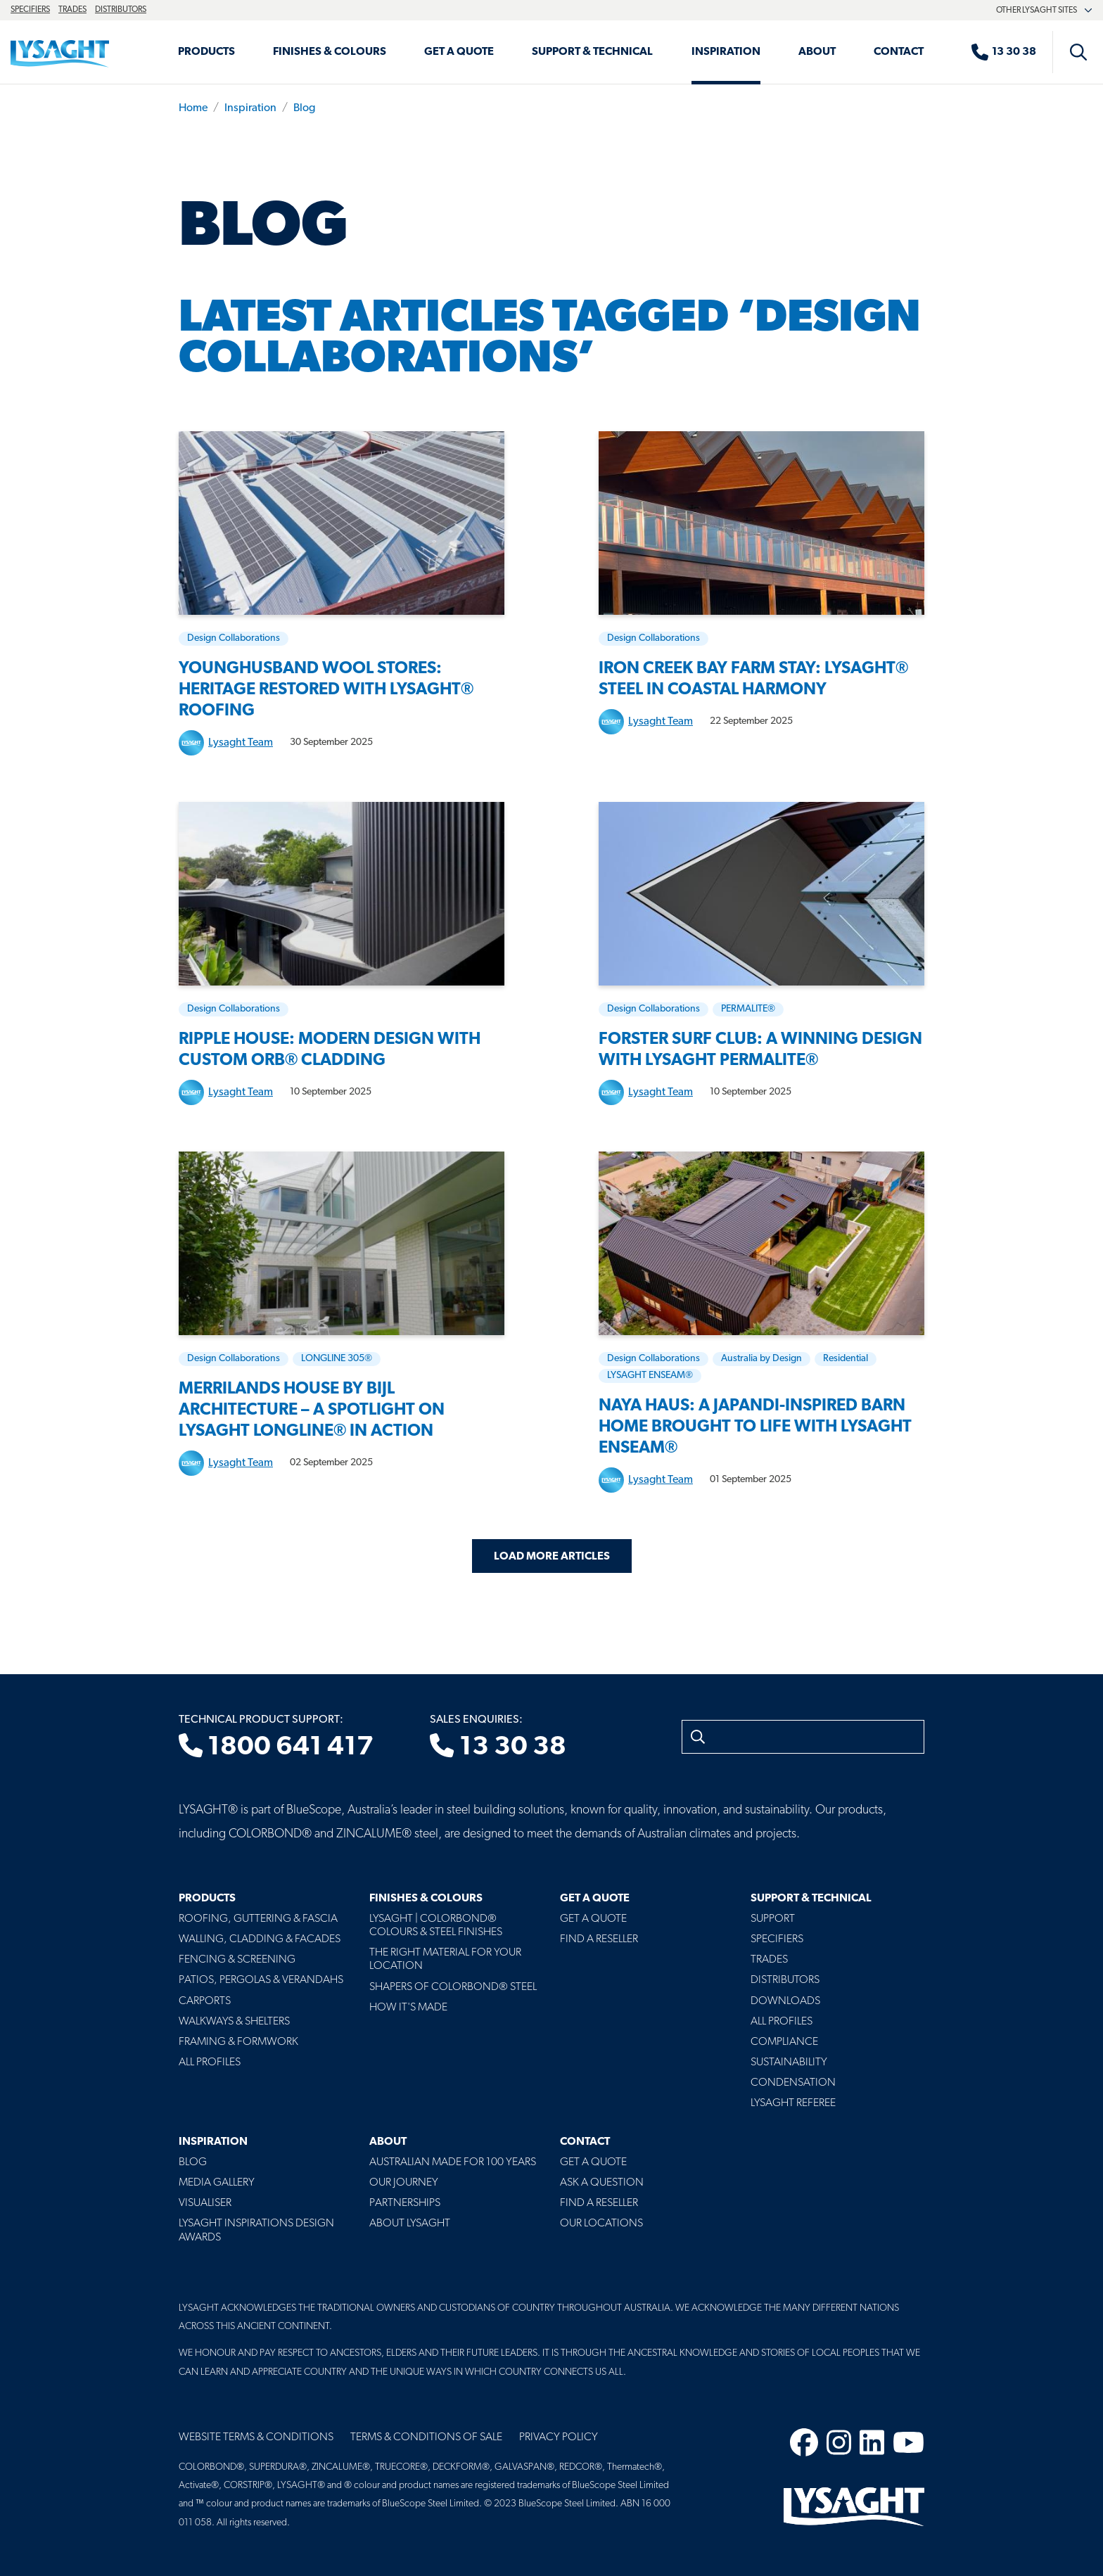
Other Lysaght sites (1044, 10)
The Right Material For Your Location (445, 1959)
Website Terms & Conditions (256, 2437)
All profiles (781, 2021)
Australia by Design (761, 1358)
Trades (72, 10)
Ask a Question (602, 2182)
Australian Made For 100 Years (452, 2162)
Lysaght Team (240, 742)
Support (773, 1919)
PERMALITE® (748, 1009)
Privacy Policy (558, 2437)
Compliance (784, 2042)
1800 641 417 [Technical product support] (276, 1747)
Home (193, 108)
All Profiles (210, 2062)
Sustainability (789, 2062)
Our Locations (601, 2223)
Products (206, 52)
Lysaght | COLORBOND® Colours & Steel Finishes (435, 1925)
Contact (899, 52)
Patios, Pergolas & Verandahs (261, 1980)
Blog (304, 108)
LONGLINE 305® (336, 1358)
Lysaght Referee (793, 2103)
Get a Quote (459, 52)
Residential (845, 1358)
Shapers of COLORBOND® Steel (453, 1987)
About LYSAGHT (409, 2223)
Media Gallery (217, 2182)
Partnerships (404, 2203)
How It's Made (408, 2007)
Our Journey (403, 2182)
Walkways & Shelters (234, 2021)
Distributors (120, 10)
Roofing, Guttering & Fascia (258, 1919)
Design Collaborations (233, 638)
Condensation (793, 2083)
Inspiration (725, 52)
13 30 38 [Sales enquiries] (498, 1747)
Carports (205, 2001)
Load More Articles (552, 1556)
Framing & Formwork (238, 2042)
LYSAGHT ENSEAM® (650, 1375)
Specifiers (30, 10)
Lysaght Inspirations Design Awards (256, 2230)
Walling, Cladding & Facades (259, 1939)
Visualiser (205, 2203)
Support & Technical (592, 52)
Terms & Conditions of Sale (426, 2437)
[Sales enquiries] (1010, 52)
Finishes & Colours (329, 52)
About (817, 52)
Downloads (785, 2001)
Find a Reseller (599, 1939)
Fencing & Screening (237, 1959)
